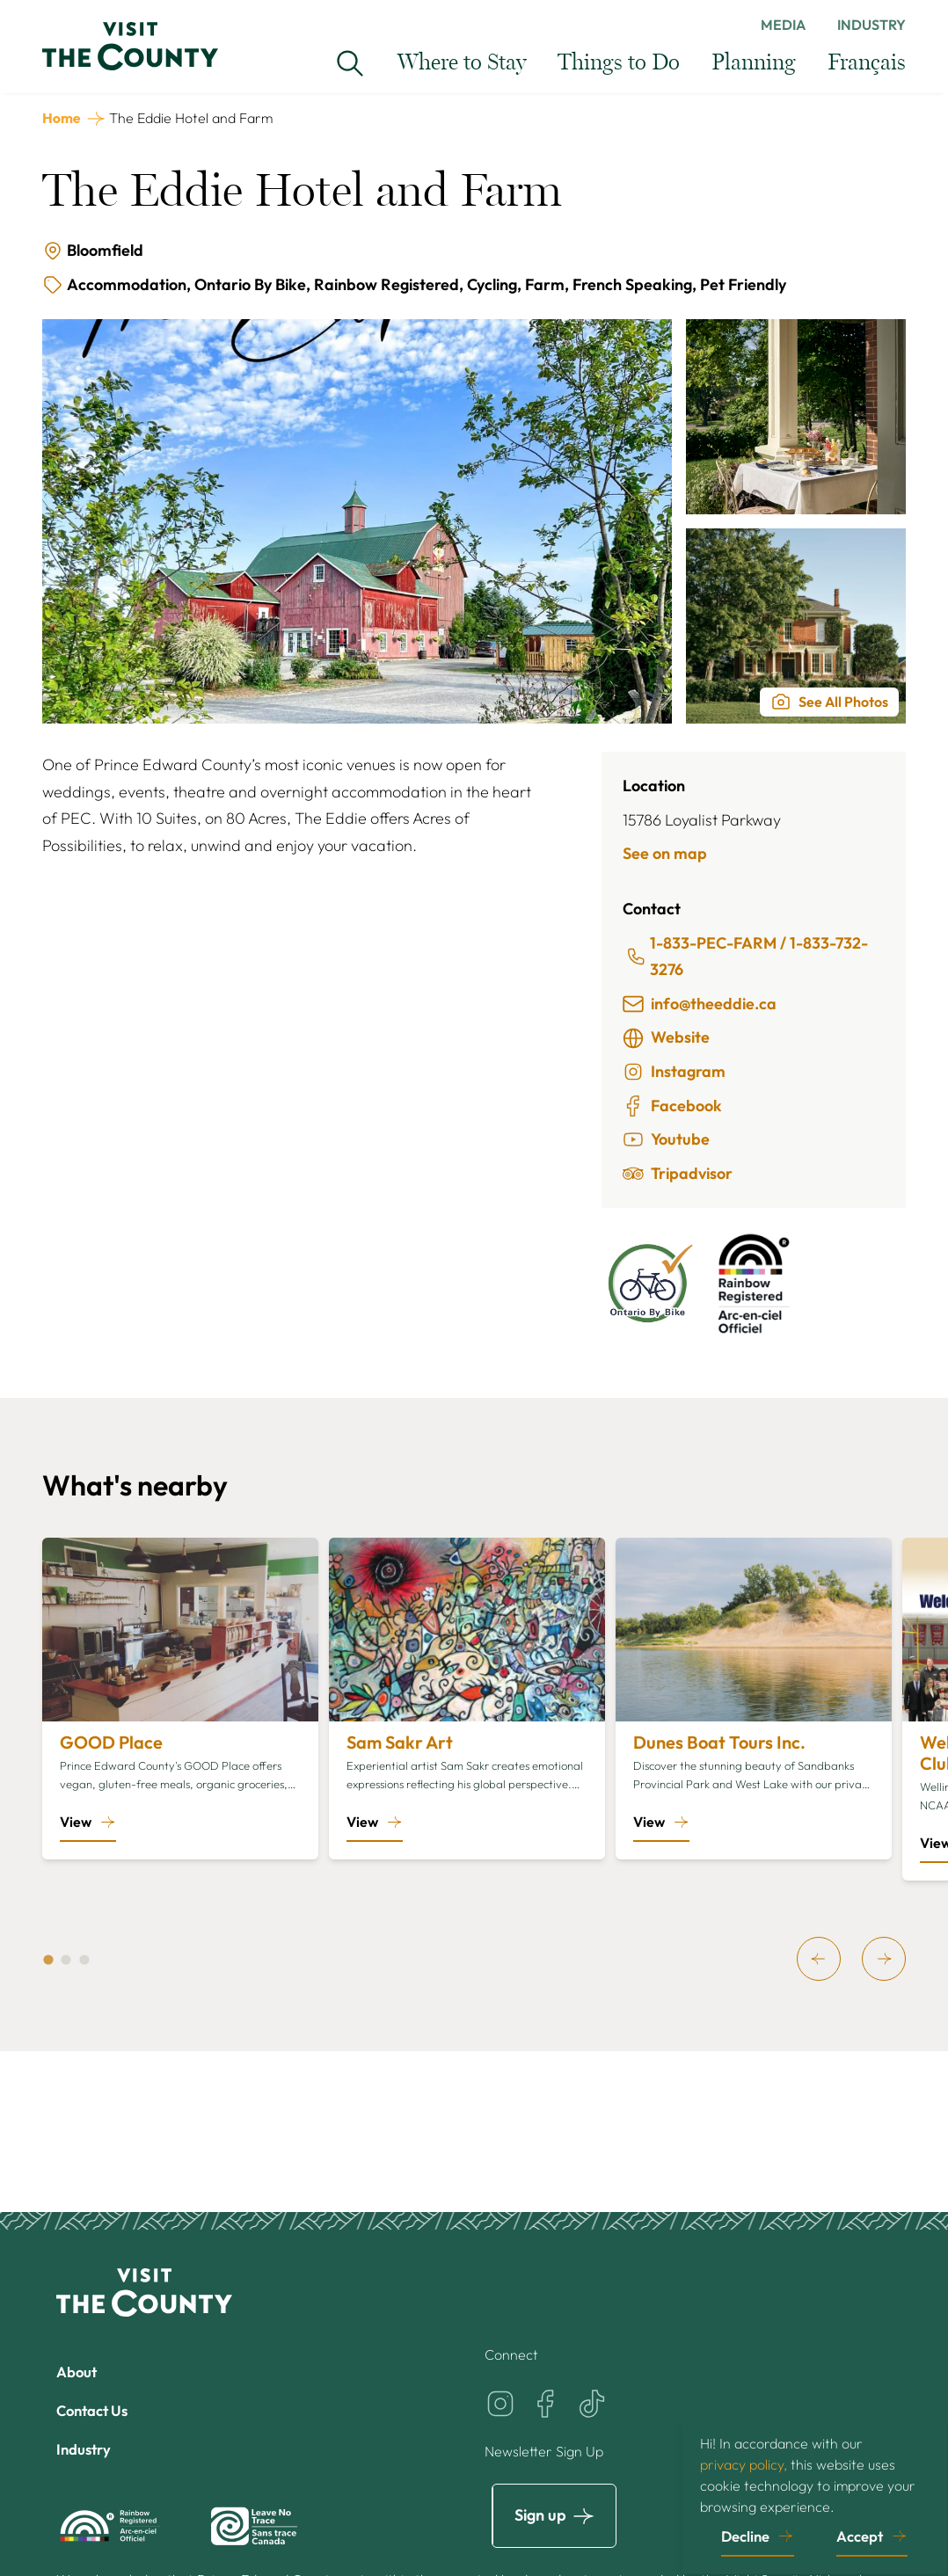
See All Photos (829, 701)
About (78, 2372)
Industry (871, 24)
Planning (753, 63)
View (75, 1821)
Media (783, 24)
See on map (665, 853)
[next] (884, 1959)
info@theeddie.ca (700, 1004)
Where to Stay (461, 63)
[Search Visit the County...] (350, 63)
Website (666, 1037)
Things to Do (619, 63)
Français (867, 63)
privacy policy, (743, 2461)
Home (61, 118)
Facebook (672, 1106)
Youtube (666, 1139)
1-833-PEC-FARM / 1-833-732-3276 (747, 956)
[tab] (48, 1960)
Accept (860, 2533)
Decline (744, 2533)
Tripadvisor (678, 1173)
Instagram (674, 1071)
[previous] (819, 1959)
